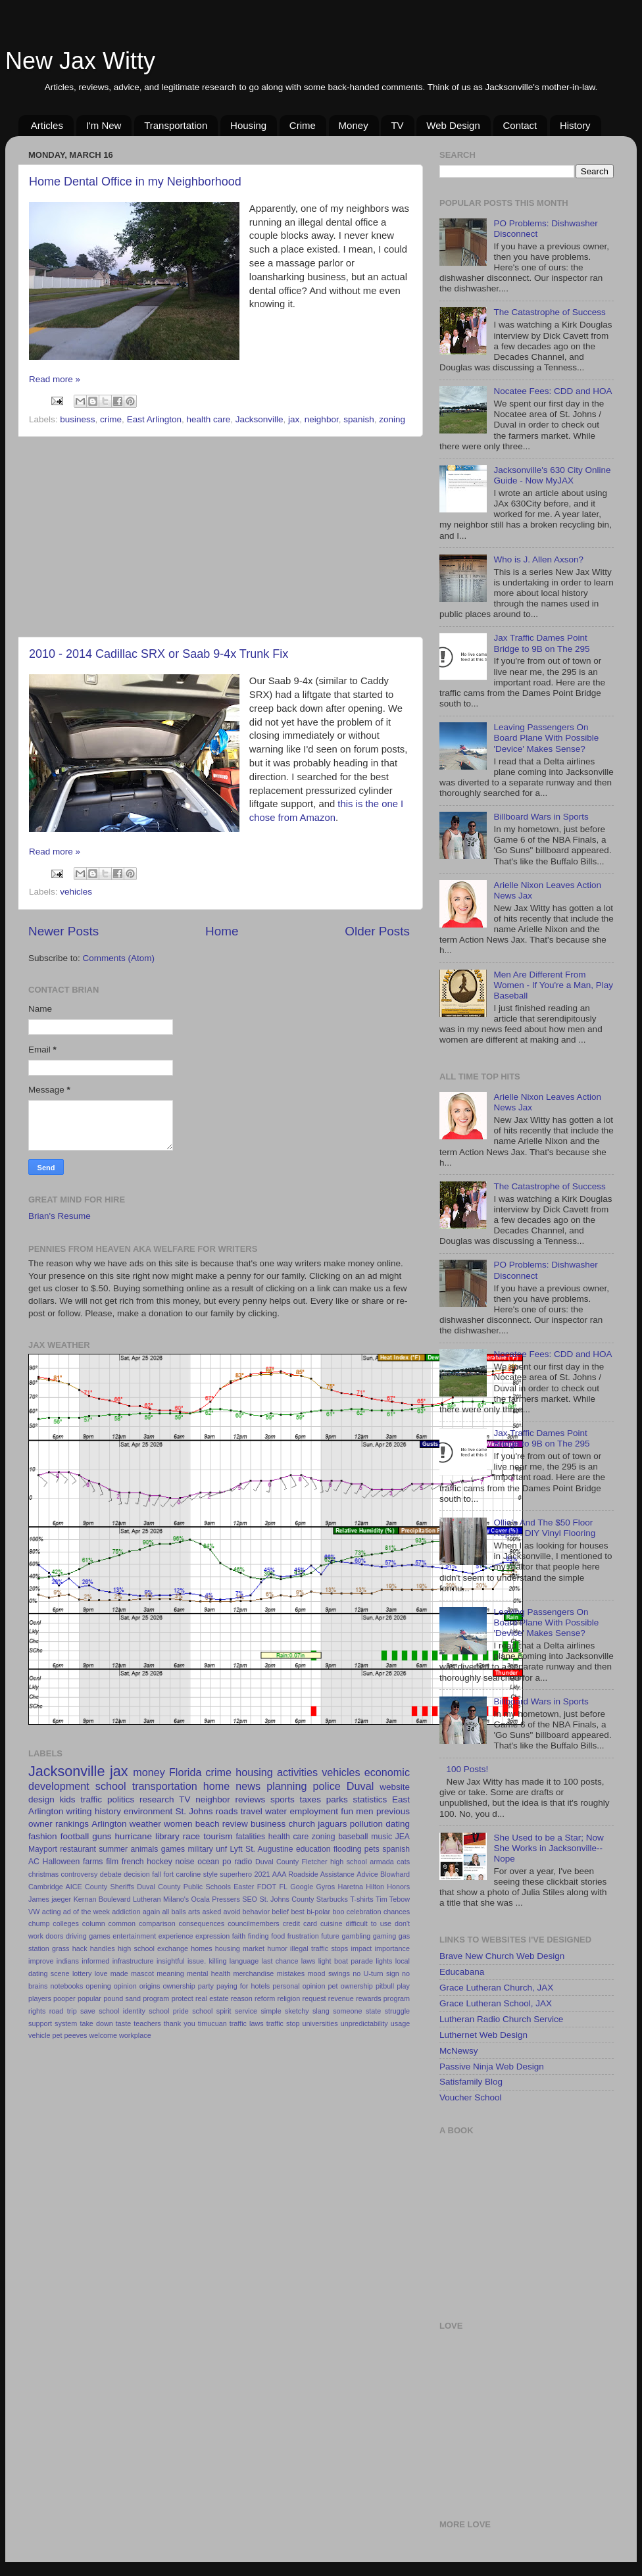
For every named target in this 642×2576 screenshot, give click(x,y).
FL (283, 1887)
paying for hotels (243, 1986)
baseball (353, 1836)
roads (227, 1811)
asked (211, 1912)
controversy (79, 1874)
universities (320, 2023)
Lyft (236, 1849)
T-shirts (361, 1899)
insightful (171, 1961)
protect (182, 1998)
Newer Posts (63, 931)
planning (286, 1786)
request (314, 1998)
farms (93, 1861)
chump (38, 1923)
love (101, 1973)
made (119, 1973)
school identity (122, 2011)
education (313, 1849)
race (191, 1836)
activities (297, 1772)
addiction (126, 1912)
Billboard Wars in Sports (540, 817)
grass (60, 1948)
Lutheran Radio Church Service (501, 2019)
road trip (63, 2011)
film (112, 1861)
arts (194, 1912)
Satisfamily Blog (471, 2082)
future (330, 1936)
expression (212, 1936)
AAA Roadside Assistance (313, 1874)
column (93, 1923)
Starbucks (332, 1899)
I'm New (104, 125)
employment (313, 1811)
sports (282, 1799)
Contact (520, 125)
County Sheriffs (109, 1887)
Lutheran (147, 1899)
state (373, 2011)
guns (101, 1836)
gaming (384, 1936)
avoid (231, 1912)
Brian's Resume (59, 1216)
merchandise (253, 1973)
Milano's (176, 1899)
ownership (179, 1986)
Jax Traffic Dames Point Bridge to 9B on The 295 (541, 643)
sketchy (297, 2011)
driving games (88, 1936)
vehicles (76, 892)
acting (51, 1912)
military (199, 1849)
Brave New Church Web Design (501, 1956)
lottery (81, 1973)
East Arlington (154, 419)
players (39, 1998)
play (403, 1986)
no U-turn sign (376, 1973)
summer (113, 1849)
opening (98, 1986)
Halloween (61, 1861)
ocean (208, 1861)
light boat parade (345, 1961)
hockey (159, 1861)
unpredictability (364, 2023)
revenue (341, 1998)
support (40, 2023)
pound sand (122, 1998)
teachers (147, 2023)
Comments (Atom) (119, 958)
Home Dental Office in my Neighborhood (135, 181)
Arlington (108, 1824)
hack (79, 1948)
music (381, 1836)
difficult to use (368, 1923)
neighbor (322, 419)
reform (265, 1998)
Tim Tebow (393, 1899)
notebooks (66, 1986)
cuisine (331, 1923)
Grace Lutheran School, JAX (495, 2003)
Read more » (54, 379)
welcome (103, 2035)
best (297, 1912)
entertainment (134, 1936)
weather (145, 1824)
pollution (366, 1824)
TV (397, 125)
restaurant (78, 1849)
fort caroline (182, 1874)
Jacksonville (259, 419)
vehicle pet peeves (57, 2035)
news (247, 1786)
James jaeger (49, 1899)
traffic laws (247, 2023)
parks (337, 1799)
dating (397, 1824)
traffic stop (283, 2023)
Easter (244, 1887)
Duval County (277, 1862)
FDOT (266, 1887)
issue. (196, 1961)
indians (68, 1961)
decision (137, 1874)
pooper (64, 1998)
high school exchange (153, 1948)
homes (201, 1948)
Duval (360, 1786)
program (156, 1998)
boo (338, 1912)
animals (144, 1849)
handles (102, 1948)
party (206, 1986)
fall (156, 1874)
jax (293, 419)
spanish (358, 419)
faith (238, 1936)
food (278, 1936)
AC (33, 1861)
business (77, 419)
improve (40, 1961)
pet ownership (350, 1986)
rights (36, 2011)
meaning (170, 1973)
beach (207, 1824)
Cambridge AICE (55, 1887)
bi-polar (318, 1912)
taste (123, 2023)
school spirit (211, 2011)
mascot (142, 1973)
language (244, 1961)
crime (111, 419)
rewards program (383, 1998)
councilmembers (254, 1923)
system (66, 2023)
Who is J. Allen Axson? (538, 559)
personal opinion (298, 1986)
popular (89, 1998)
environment (148, 1811)
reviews (250, 1799)
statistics (370, 1799)
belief (280, 1912)
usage (400, 2023)
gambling (355, 1936)
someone (347, 2011)
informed (95, 1961)
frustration (303, 1936)
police (326, 1786)
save (87, 2011)
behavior (256, 1912)
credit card (300, 1923)
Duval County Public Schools (184, 1887)
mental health (208, 1973)
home (216, 1786)
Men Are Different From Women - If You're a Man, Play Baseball (553, 985)
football (75, 1836)
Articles (47, 125)
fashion (42, 1836)
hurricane (133, 1836)
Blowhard (395, 1874)
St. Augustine (269, 1849)
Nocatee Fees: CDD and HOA (552, 391)
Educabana (461, 1972)
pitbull (385, 1986)
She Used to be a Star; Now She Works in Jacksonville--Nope (548, 1848)
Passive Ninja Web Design (491, 2066)
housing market (239, 1948)
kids (68, 1799)
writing (79, 1811)
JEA (402, 1836)
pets (372, 1849)
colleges (66, 1923)
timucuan (212, 2023)
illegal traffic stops (319, 1948)
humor (277, 1948)
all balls (173, 1912)
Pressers (226, 1899)
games (173, 1849)
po (227, 1861)
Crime (302, 125)
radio (243, 1861)
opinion (125, 1986)
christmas (43, 1874)
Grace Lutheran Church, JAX (496, 1988)
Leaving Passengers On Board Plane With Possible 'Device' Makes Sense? (546, 737)
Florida (185, 1772)
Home (221, 931)
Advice (367, 1874)
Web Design (453, 125)
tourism (217, 1836)
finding (258, 1936)
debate (111, 1874)
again (151, 1912)
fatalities (251, 1836)
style (210, 1874)
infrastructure (133, 1961)
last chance (280, 1961)
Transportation (175, 125)
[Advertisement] (219, 537)
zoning (392, 419)
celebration (364, 1912)
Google (301, 1887)
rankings (72, 1824)
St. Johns (194, 1811)
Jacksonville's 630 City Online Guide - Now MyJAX (551, 475)
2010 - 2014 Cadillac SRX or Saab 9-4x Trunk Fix (158, 653)
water (276, 1811)
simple (270, 2011)
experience (176, 1936)
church (301, 1824)
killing (217, 1961)
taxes (310, 1799)
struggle (397, 2011)
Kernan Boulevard (102, 1899)
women (178, 1824)
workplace (135, 2035)
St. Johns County (286, 1899)
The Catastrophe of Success (549, 312)
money (149, 1772)
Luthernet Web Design (483, 2035)
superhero (236, 1874)
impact (361, 1948)
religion (289, 1998)
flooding (347, 1849)
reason (242, 1998)
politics (120, 1799)
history (108, 1811)
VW (33, 1912)
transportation (164, 1786)
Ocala (200, 1899)
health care (208, 419)
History (575, 125)
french (133, 1861)
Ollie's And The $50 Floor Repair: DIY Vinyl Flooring (544, 1528)
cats (403, 1862)
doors (54, 1936)
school (110, 1786)
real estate (212, 1998)
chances (396, 1912)
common (122, 1923)
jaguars (332, 1824)
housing (254, 1772)
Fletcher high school (334, 1862)
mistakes (291, 1973)
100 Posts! (467, 1769)
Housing (248, 125)
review (235, 1824)
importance (392, 1948)
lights (384, 1961)
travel (251, 1811)
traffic (91, 1799)
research (156, 1799)
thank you (179, 2023)
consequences (202, 1923)
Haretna (350, 1887)
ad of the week (86, 1912)
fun (347, 1811)
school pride (169, 2011)
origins (149, 1986)
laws (308, 1961)
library (167, 1836)
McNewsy (458, 2051)
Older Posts (377, 931)
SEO (249, 1899)
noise (184, 1861)
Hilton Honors (388, 1887)
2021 (262, 1874)
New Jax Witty (80, 60)
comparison (157, 1923)
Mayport (42, 1849)
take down (96, 2023)
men (364, 1811)
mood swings (329, 1973)
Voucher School (470, 2097)
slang (321, 2011)
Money (353, 125)
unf (221, 1849)
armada (382, 1862)
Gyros (325, 1887)
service (246, 2011)
